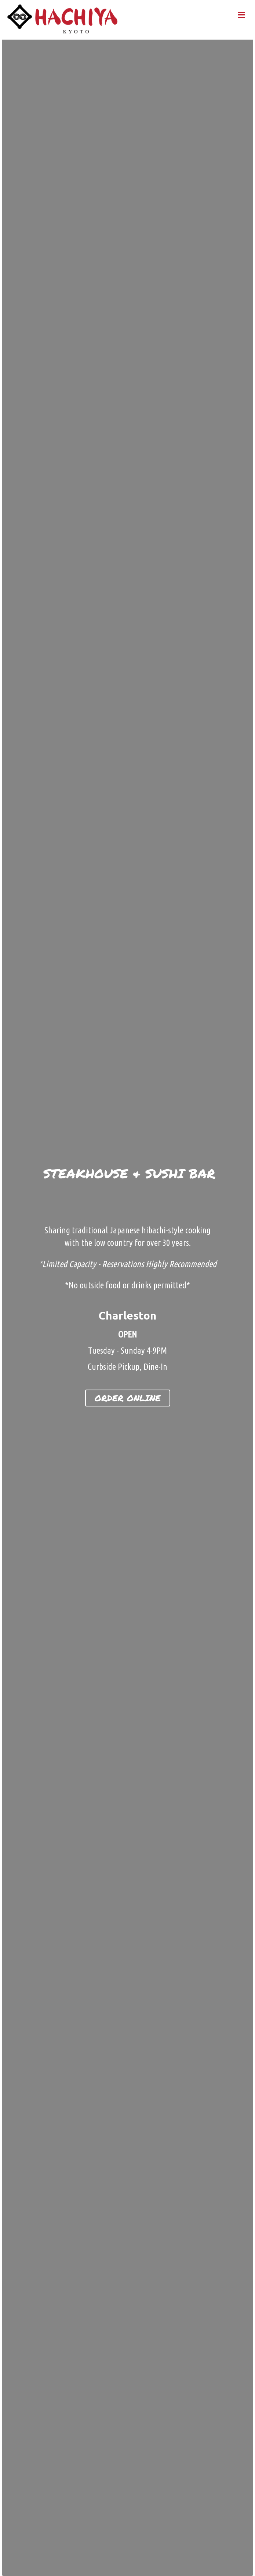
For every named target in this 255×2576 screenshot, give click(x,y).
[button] (127, 1398)
